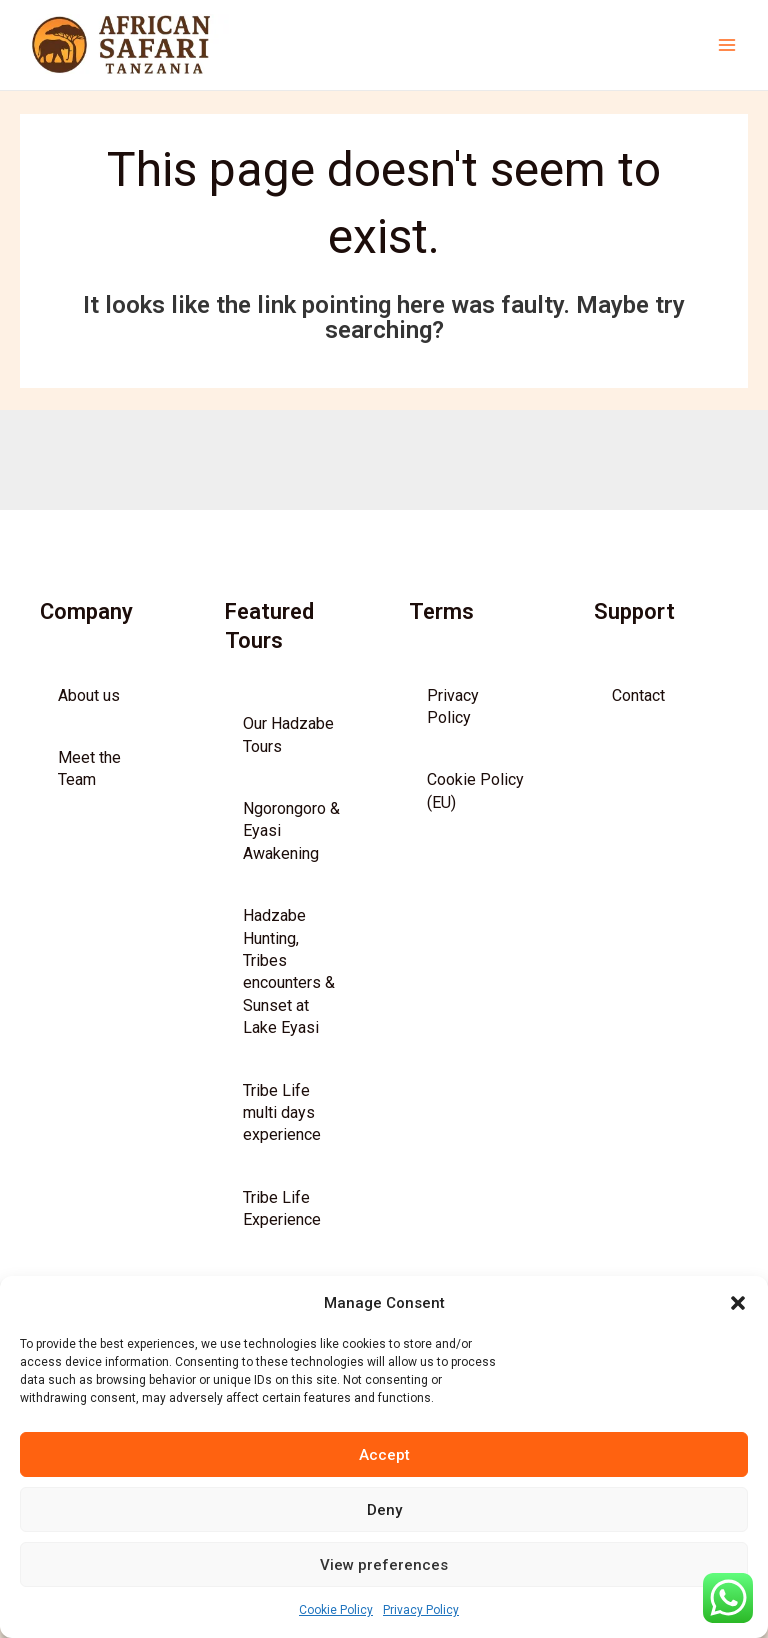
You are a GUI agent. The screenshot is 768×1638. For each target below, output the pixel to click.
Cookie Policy (336, 1610)
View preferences (384, 1565)
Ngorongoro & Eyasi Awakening (291, 857)
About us (89, 720)
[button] (738, 1303)
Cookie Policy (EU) (475, 816)
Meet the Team (89, 794)
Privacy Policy (421, 1610)
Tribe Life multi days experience (282, 1138)
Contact (638, 720)
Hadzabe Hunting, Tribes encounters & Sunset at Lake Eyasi (289, 997)
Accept (384, 1455)
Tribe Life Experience (282, 1233)
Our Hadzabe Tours (288, 760)
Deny (384, 1510)
